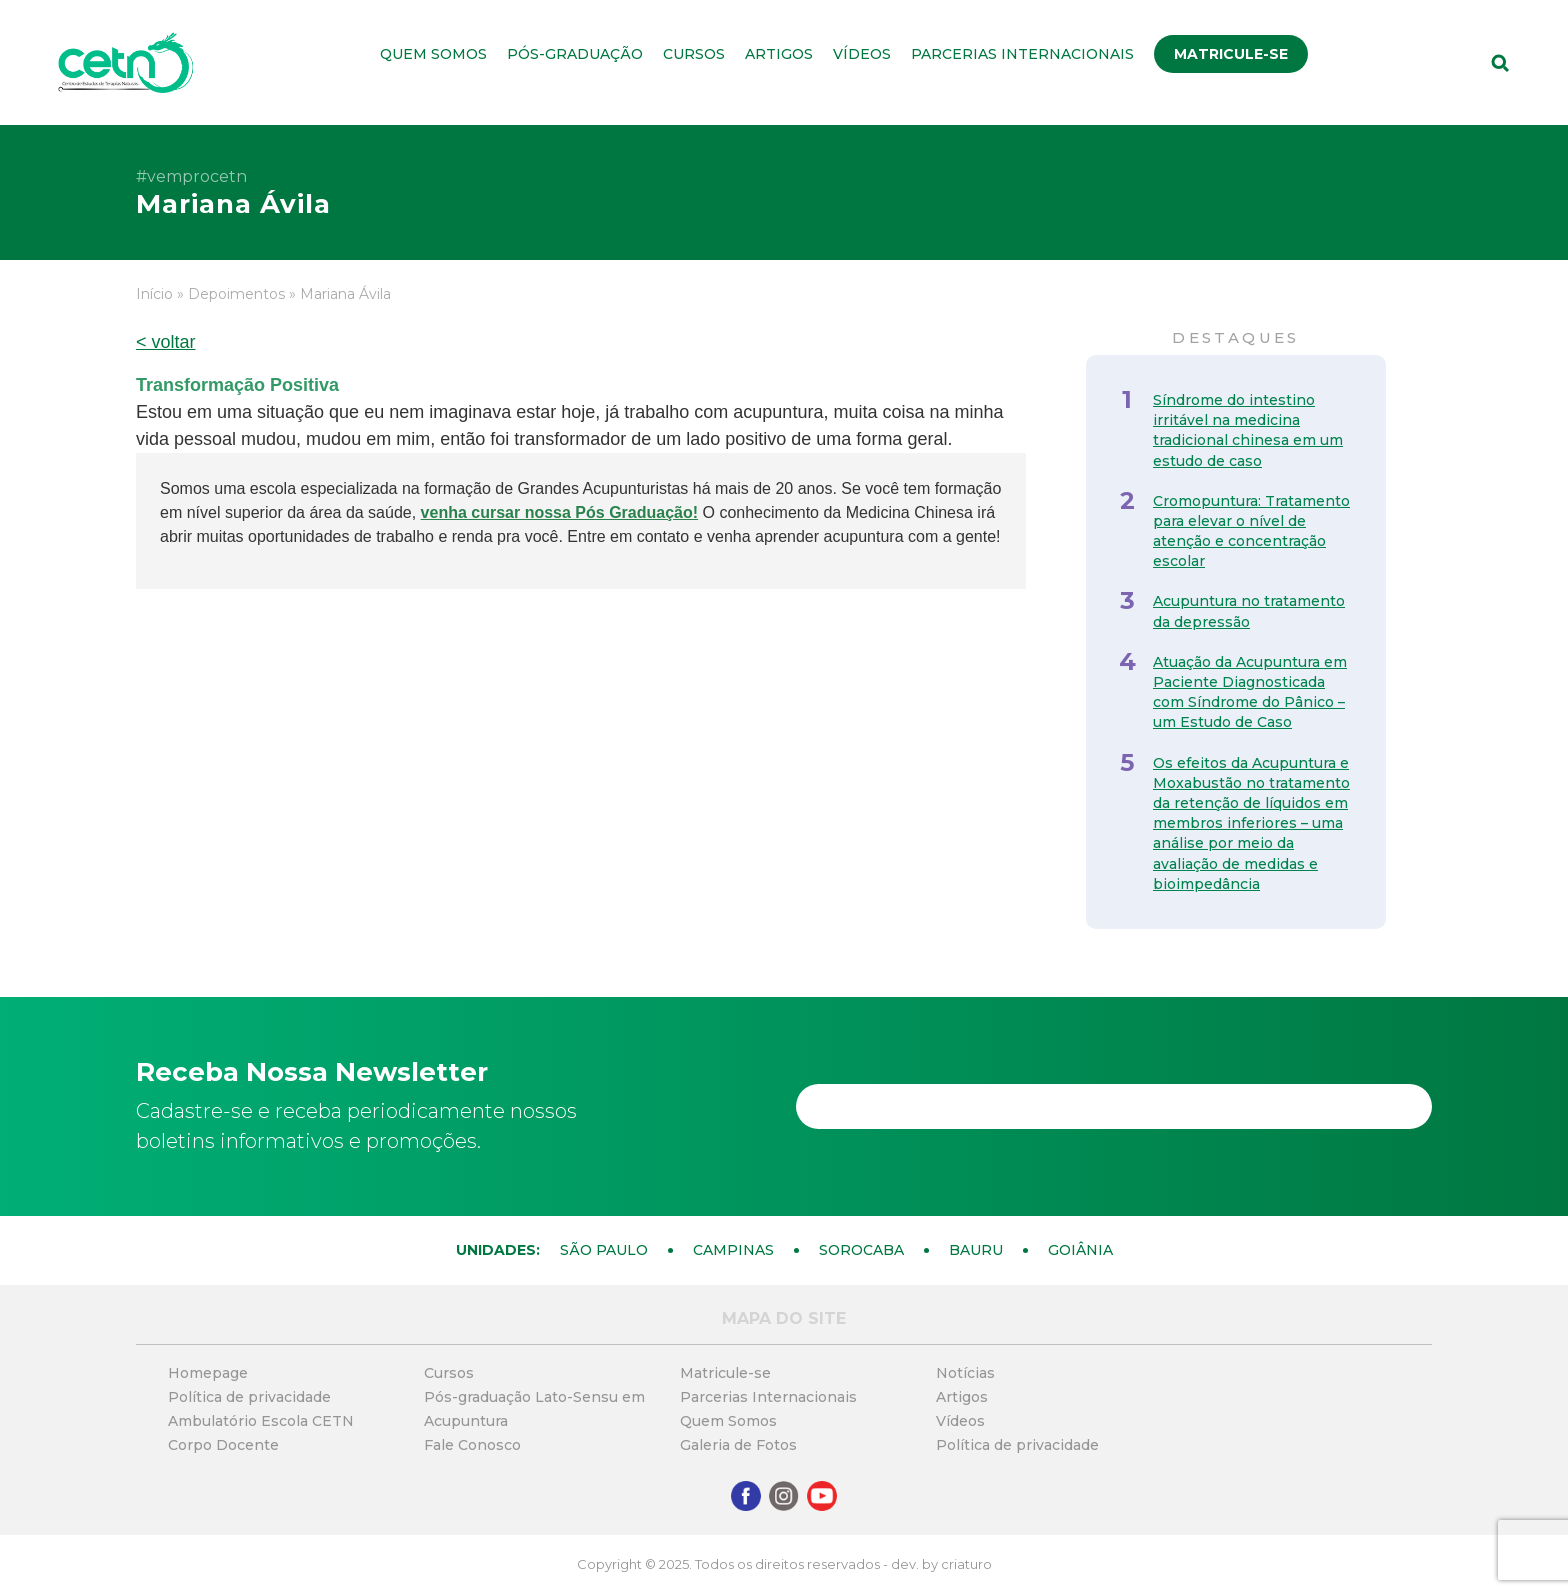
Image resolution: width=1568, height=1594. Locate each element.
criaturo (966, 1564)
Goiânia (1080, 1250)
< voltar (166, 342)
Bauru (976, 1250)
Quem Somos (433, 54)
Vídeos (862, 54)
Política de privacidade (249, 1397)
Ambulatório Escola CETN (261, 1421)
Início (154, 294)
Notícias (965, 1373)
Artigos (779, 54)
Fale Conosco (472, 1445)
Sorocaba (861, 1250)
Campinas (733, 1250)
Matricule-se (1231, 54)
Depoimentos (236, 294)
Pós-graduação (575, 54)
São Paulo (604, 1250)
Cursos (694, 54)
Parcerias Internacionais (1022, 54)
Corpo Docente (223, 1445)
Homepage (208, 1373)
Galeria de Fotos (738, 1445)
